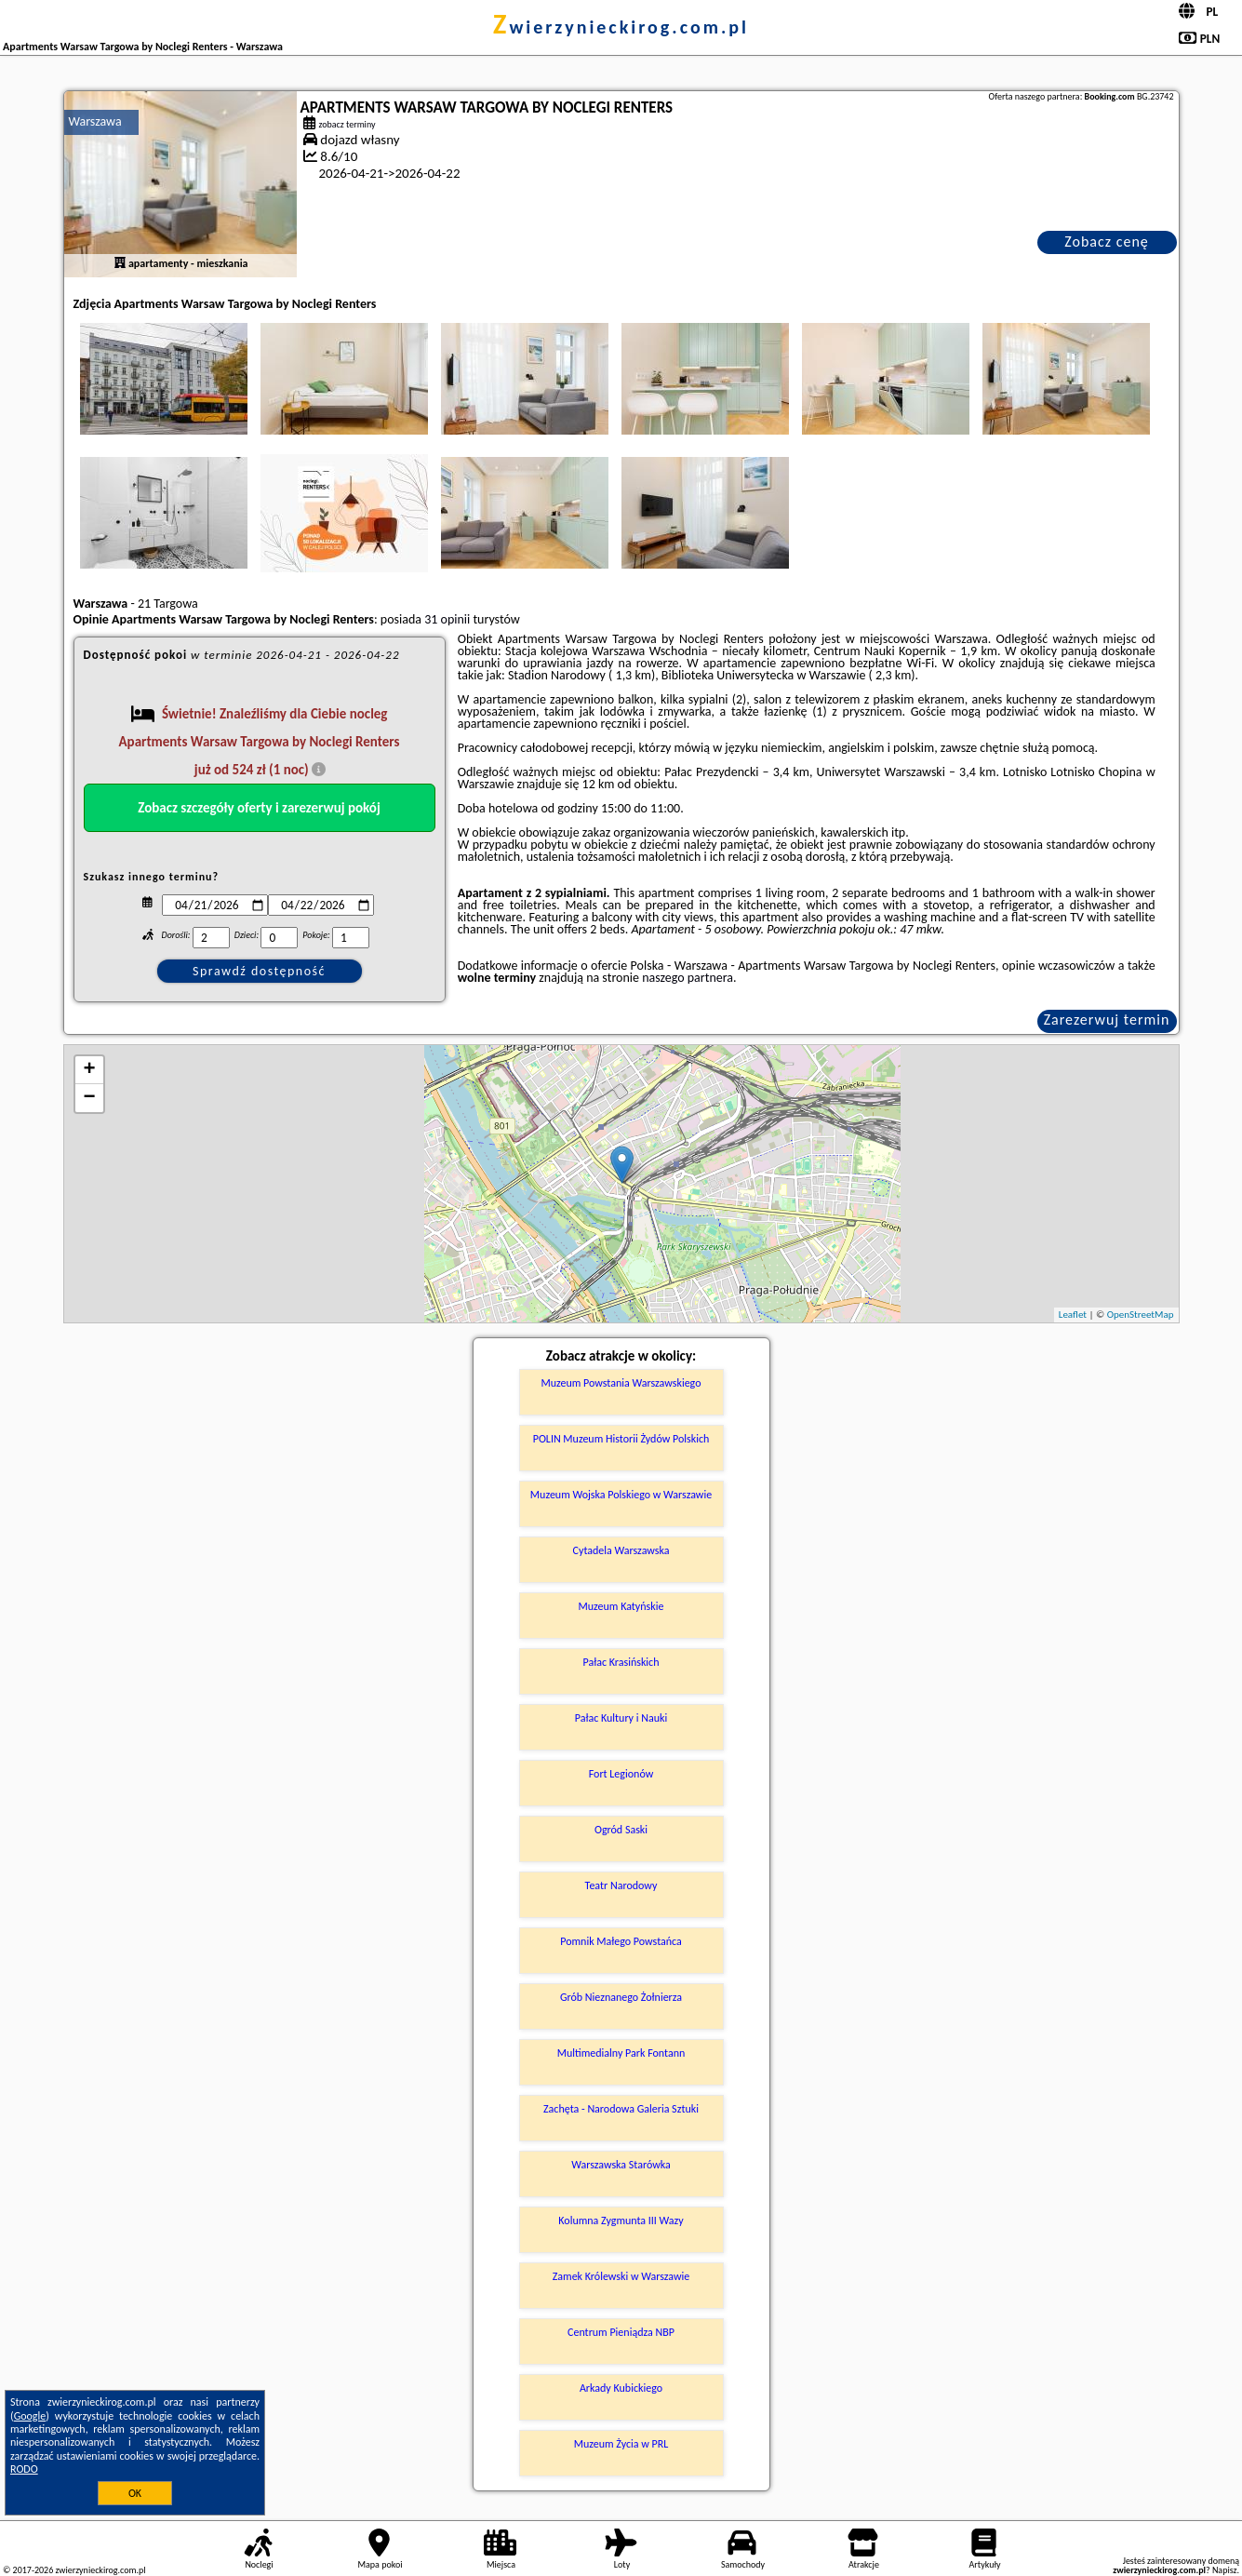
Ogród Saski (621, 1829)
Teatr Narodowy (621, 1885)
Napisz (1224, 2570)
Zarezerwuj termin (1107, 1019)
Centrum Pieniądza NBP (621, 2332)
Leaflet (1073, 1314)
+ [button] (89, 1070)
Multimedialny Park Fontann (621, 2052)
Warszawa (95, 121)
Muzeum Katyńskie (621, 1606)
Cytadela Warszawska (621, 1550)
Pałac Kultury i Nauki (621, 1717)
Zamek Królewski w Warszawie (621, 2276)
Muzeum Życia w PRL (621, 2443)
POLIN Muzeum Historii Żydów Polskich (621, 1438)
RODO (24, 2468)
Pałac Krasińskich (621, 1662)
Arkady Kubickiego (621, 2388)
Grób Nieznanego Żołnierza (621, 1997)
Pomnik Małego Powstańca (621, 1941)
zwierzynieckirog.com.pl (621, 27)
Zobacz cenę (1106, 241)
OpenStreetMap (1140, 1314)
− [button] (89, 1098)
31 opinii (447, 619)
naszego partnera (687, 978)
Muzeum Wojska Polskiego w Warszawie (621, 1494)
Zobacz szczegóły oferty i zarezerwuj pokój (259, 807)
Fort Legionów (621, 1773)
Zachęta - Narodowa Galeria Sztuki (621, 2108)
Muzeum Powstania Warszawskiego (621, 1382)
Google (30, 2415)
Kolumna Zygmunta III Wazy (620, 2220)
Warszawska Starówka (621, 2164)
